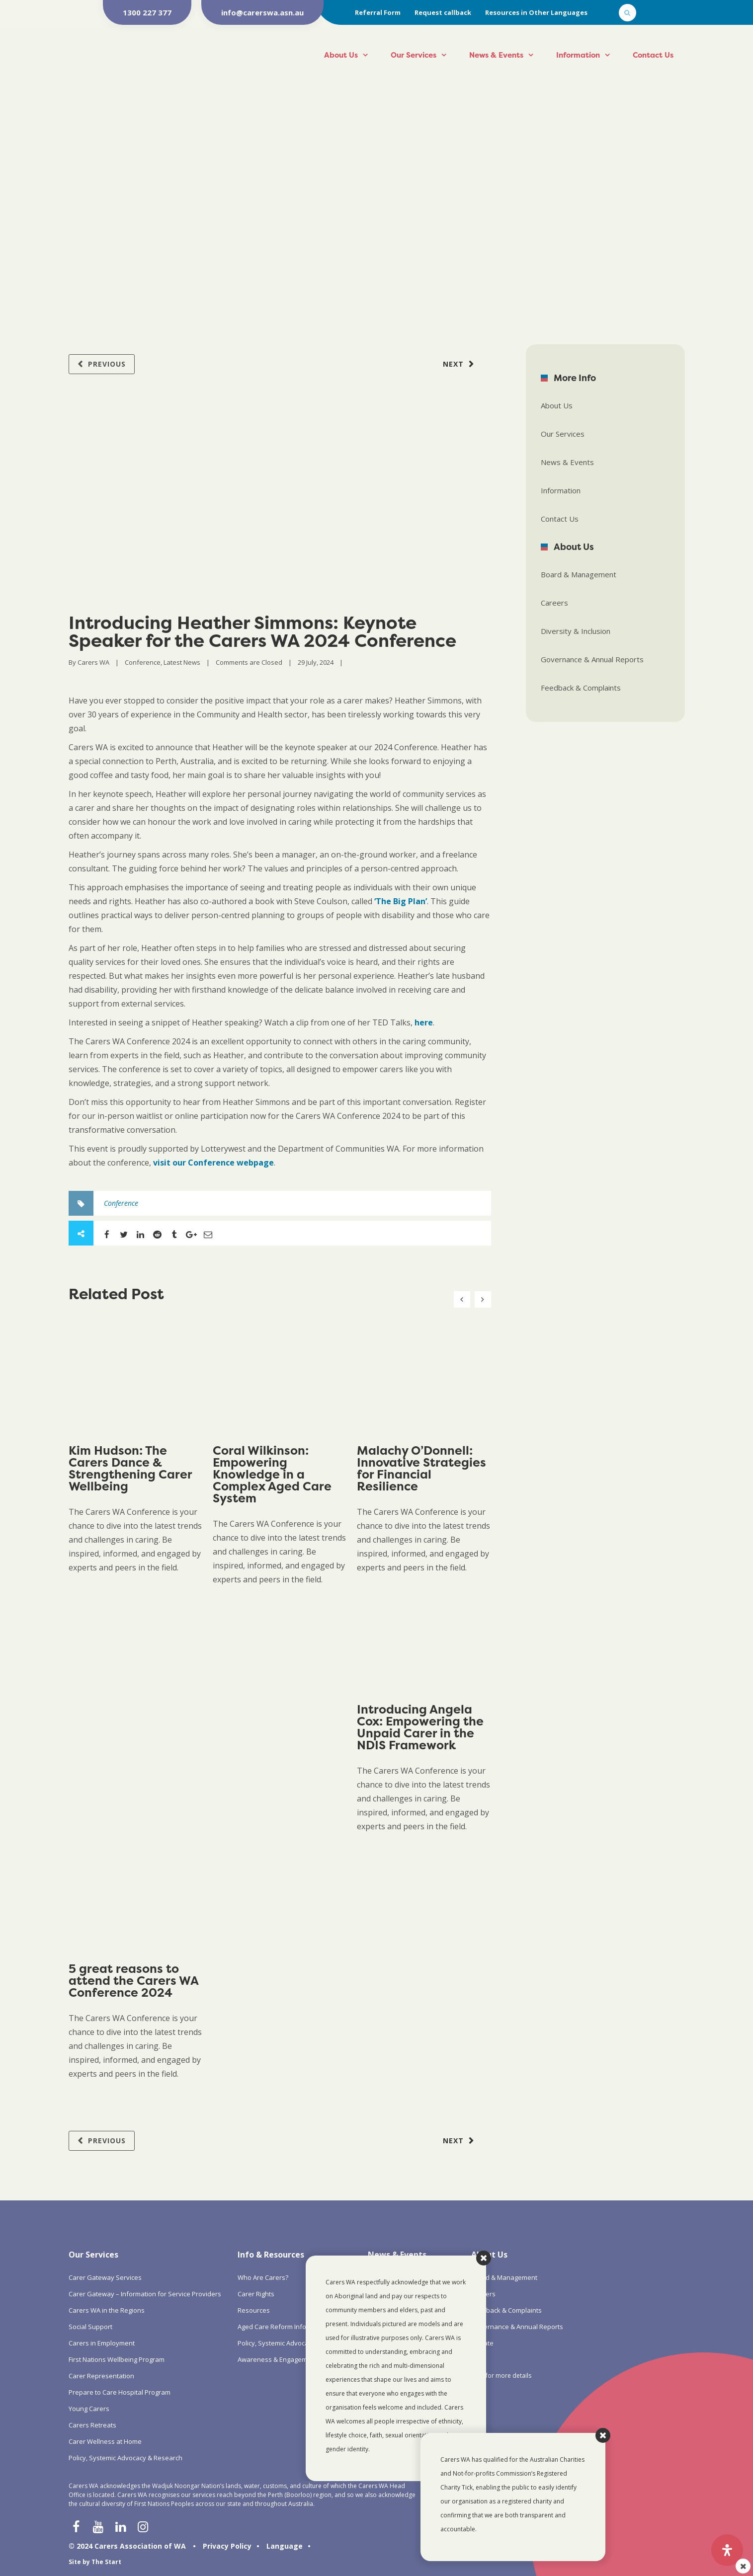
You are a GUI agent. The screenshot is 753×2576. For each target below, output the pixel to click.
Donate (482, 2343)
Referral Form (378, 12)
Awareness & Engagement (277, 2359)
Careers (554, 603)
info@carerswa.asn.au (262, 12)
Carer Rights (256, 2293)
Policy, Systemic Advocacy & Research (125, 2457)
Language (284, 2546)
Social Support (90, 2326)
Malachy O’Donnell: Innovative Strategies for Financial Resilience (421, 1468)
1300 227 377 (147, 12)
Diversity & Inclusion (575, 631)
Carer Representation (101, 2375)
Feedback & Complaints (581, 688)
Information (578, 55)
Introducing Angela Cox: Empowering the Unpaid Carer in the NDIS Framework (420, 1727)
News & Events (496, 55)
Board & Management (578, 574)
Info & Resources (271, 2254)
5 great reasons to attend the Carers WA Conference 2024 (133, 1980)
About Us (341, 55)
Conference (143, 662)
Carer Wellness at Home (105, 2441)
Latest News (182, 662)
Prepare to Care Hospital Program (119, 2392)
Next (453, 364)
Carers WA (93, 662)
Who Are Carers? (263, 2277)
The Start (106, 2562)
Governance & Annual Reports (592, 659)
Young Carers (89, 2408)
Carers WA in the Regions (107, 2310)
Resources (254, 2310)
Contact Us (653, 55)
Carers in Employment (102, 2343)
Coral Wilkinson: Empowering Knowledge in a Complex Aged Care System (272, 1474)
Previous (107, 364)
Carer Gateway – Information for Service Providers (145, 2293)
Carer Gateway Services (105, 2277)
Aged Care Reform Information (284, 2326)
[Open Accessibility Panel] (727, 2550)
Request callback (443, 12)
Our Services (413, 55)
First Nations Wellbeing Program (117, 2359)
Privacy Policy (227, 2546)
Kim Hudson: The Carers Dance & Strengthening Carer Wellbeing (130, 1468)
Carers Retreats (92, 2424)
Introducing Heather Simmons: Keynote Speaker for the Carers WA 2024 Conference (262, 631)
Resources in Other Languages (536, 12)
